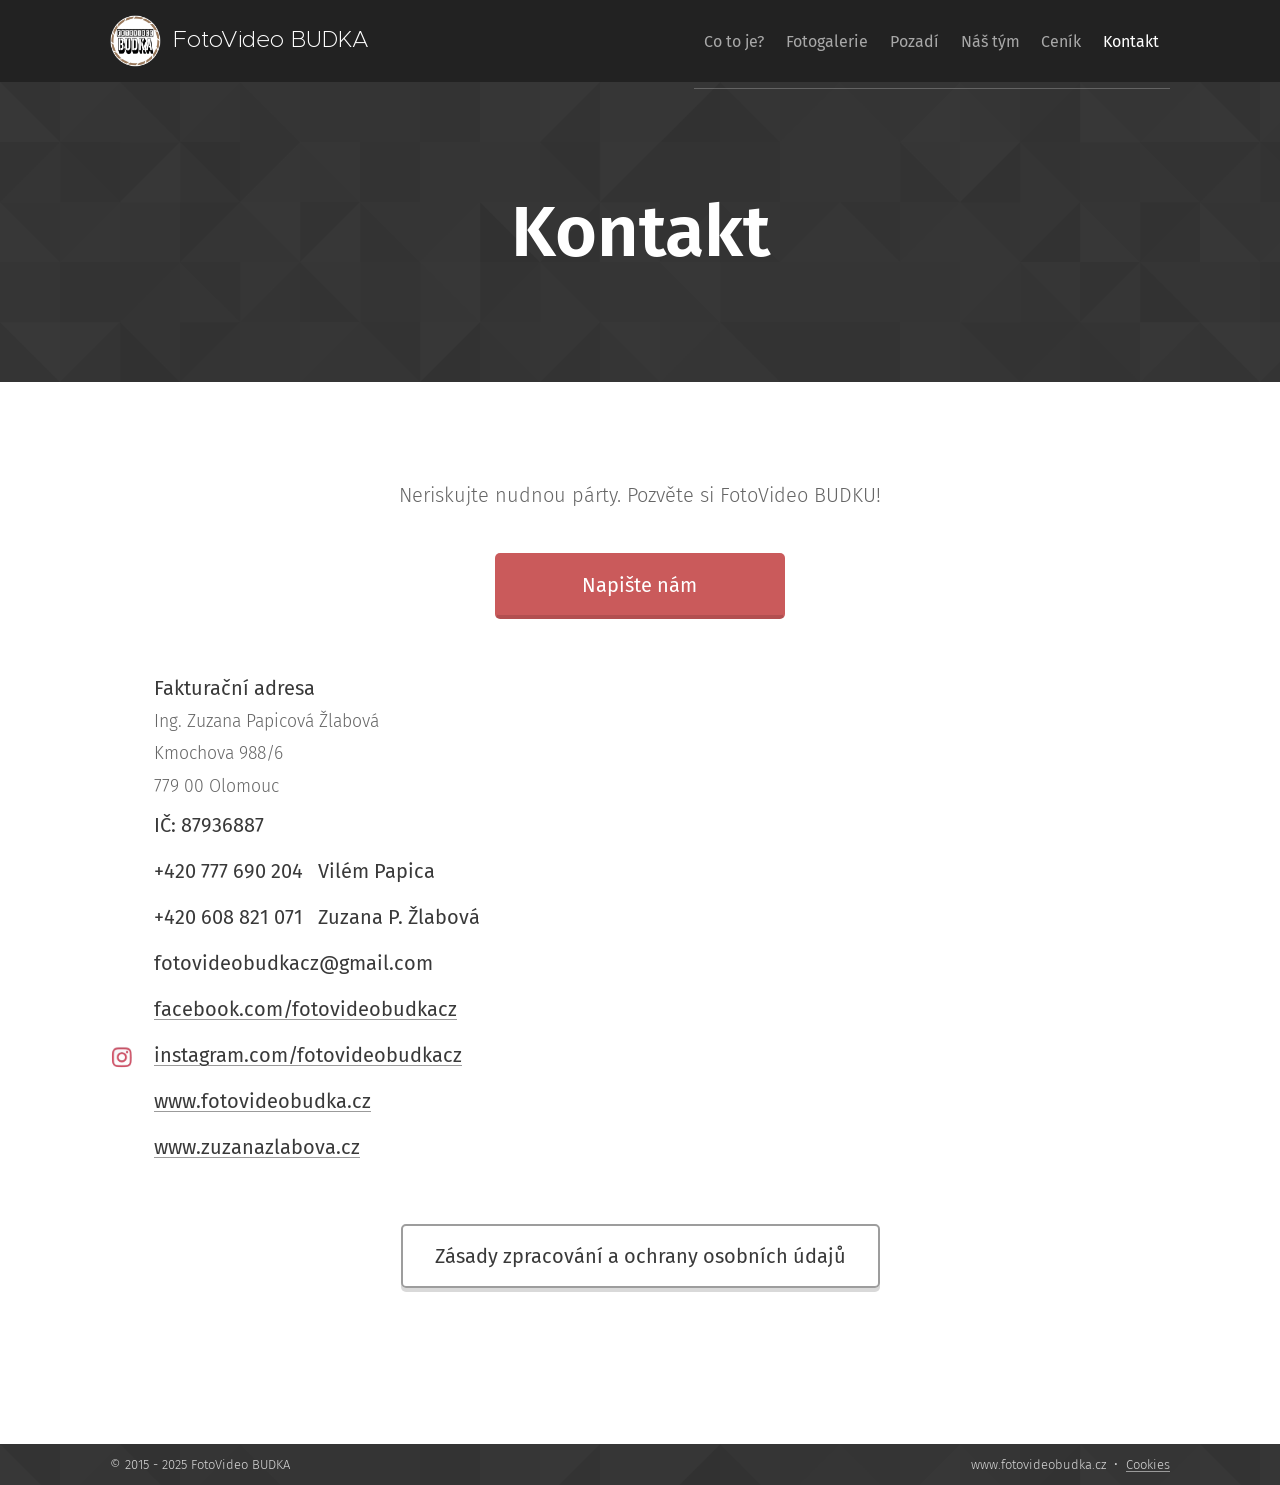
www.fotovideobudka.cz (262, 1101)
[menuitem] (656, 41)
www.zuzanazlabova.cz (257, 1147)
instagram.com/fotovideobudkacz (308, 1055)
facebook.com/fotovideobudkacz (305, 1009)
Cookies (1148, 1464)
